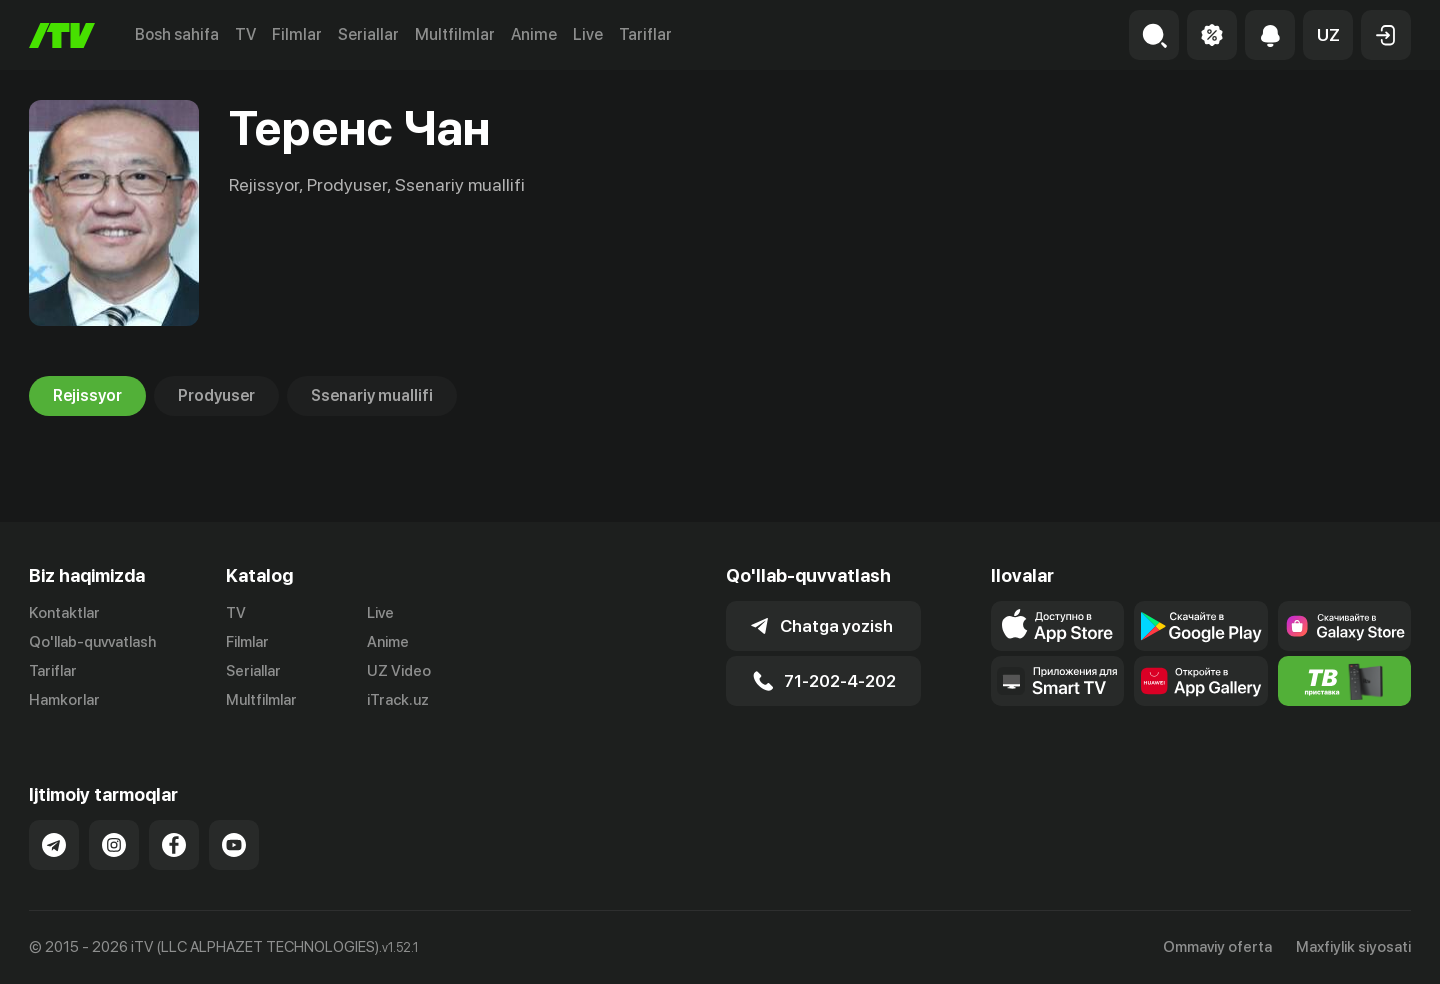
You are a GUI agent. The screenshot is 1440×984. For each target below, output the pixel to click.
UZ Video (399, 671)
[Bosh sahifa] (62, 35)
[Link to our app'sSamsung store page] (1344, 626)
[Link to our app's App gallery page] (1200, 681)
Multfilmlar (455, 34)
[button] (1328, 35)
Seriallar (368, 34)
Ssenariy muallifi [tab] (372, 396)
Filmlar (297, 34)
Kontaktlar (64, 613)
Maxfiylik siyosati (1353, 947)
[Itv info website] (1344, 681)
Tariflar (645, 34)
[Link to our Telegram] (54, 845)
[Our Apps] (1057, 681)
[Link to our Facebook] (174, 845)
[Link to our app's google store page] (1200, 626)
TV (245, 34)
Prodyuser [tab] (216, 396)
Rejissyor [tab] (87, 396)
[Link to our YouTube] (234, 845)
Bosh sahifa (177, 34)
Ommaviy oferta (1217, 947)
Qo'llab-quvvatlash (92, 642)
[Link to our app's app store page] (1057, 626)
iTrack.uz (398, 700)
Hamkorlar (64, 700)
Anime (534, 34)
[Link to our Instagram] (114, 845)
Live (588, 34)
